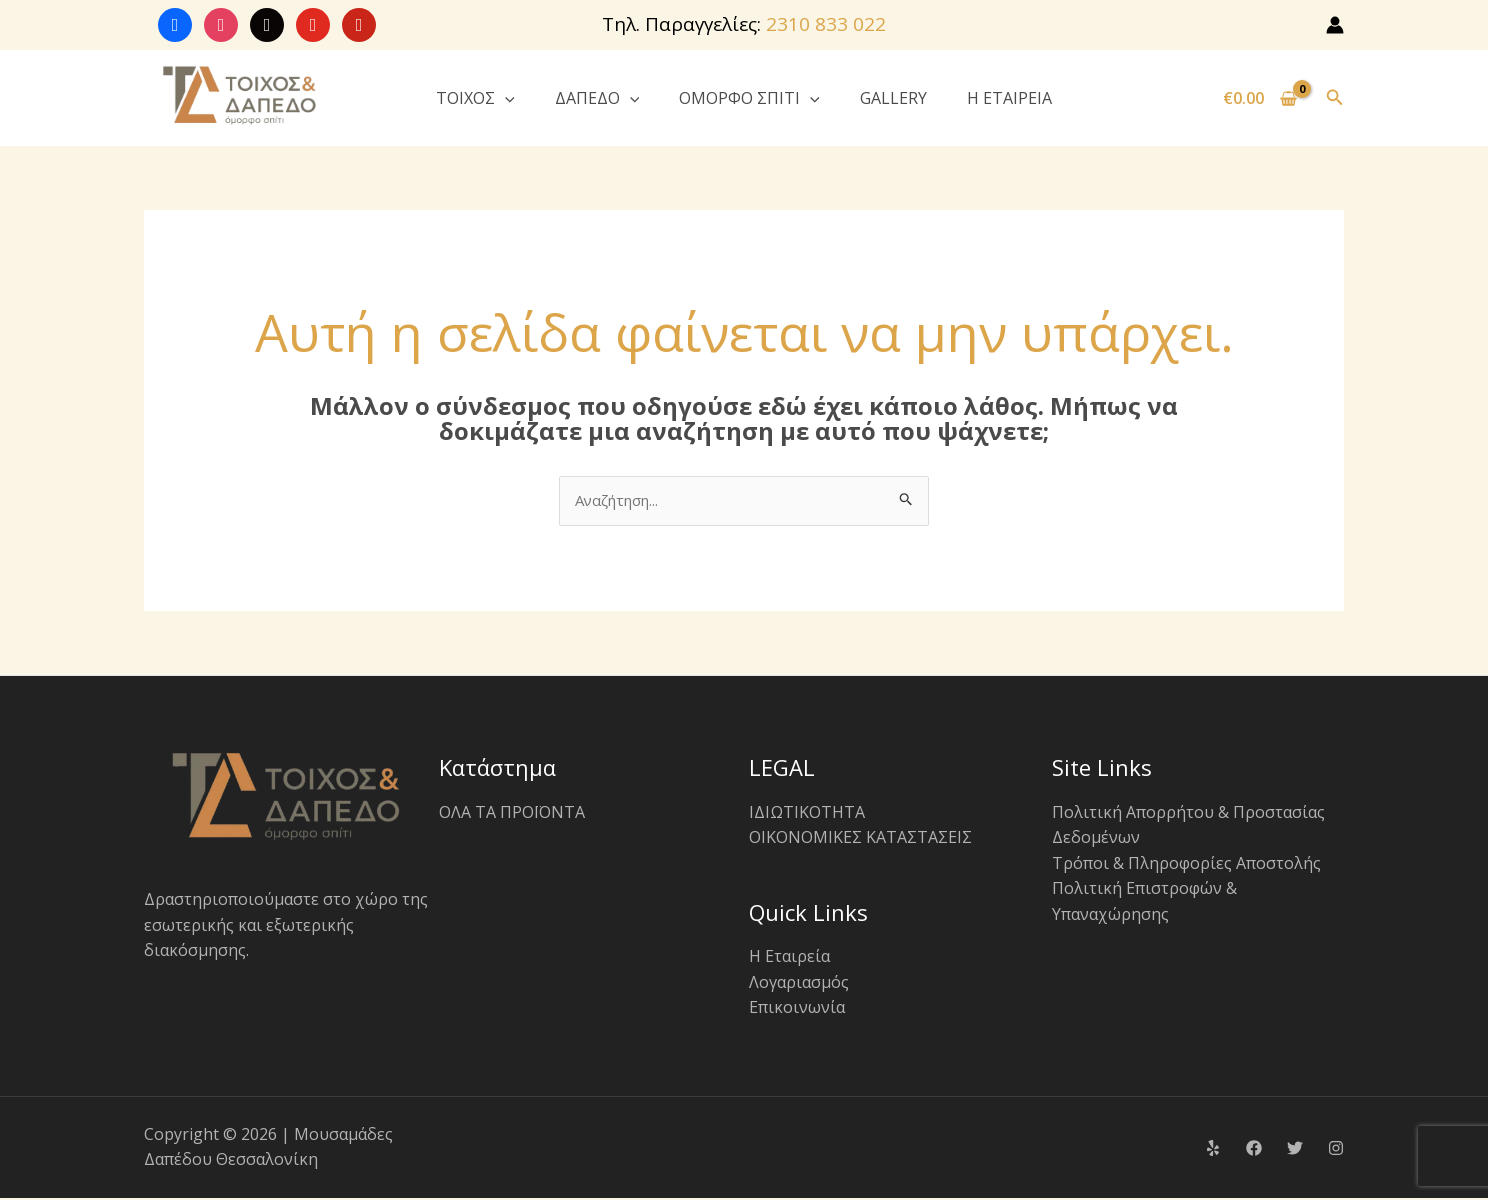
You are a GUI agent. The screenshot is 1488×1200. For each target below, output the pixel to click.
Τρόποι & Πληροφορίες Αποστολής (1186, 864)
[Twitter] (1295, 1150)
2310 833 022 (826, 24)
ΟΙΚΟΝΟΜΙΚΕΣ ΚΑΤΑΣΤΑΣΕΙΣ (860, 839)
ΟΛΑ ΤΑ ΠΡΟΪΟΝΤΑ (512, 813)
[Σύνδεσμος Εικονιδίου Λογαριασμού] (1335, 25)
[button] (505, 98)
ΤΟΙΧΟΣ (475, 98)
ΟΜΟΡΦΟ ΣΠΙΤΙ (749, 98)
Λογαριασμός (799, 983)
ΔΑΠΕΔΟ (597, 98)
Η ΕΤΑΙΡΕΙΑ (1009, 98)
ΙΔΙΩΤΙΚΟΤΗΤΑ (807, 813)
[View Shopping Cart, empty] (1260, 98)
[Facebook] (1254, 1150)
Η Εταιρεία (789, 958)
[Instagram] (1336, 1150)
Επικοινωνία (797, 1009)
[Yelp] (1213, 1150)
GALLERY (893, 98)
